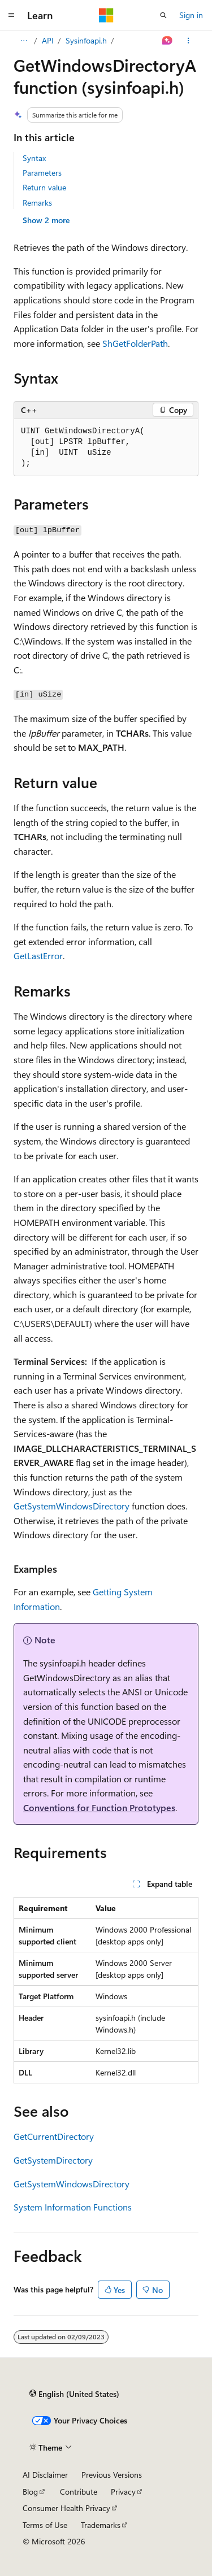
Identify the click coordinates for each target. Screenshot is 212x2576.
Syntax (34, 158)
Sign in (191, 15)
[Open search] (163, 15)
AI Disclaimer (45, 2474)
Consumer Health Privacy (66, 2508)
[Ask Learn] (168, 41)
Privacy (123, 2491)
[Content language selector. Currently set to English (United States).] (74, 2394)
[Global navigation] (11, 15)
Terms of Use (45, 2525)
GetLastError (38, 955)
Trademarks (100, 2525)
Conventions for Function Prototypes (99, 1807)
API (48, 40)
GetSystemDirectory (53, 2160)
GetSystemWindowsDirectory (71, 1506)
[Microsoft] (106, 15)
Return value (44, 187)
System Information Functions (73, 2207)
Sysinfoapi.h (86, 40)
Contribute (78, 2491)
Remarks (37, 202)
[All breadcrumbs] (23, 41)
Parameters (42, 172)
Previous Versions (111, 2474)
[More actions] (188, 41)
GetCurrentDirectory (54, 2136)
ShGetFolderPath (135, 343)
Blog (30, 2491)
